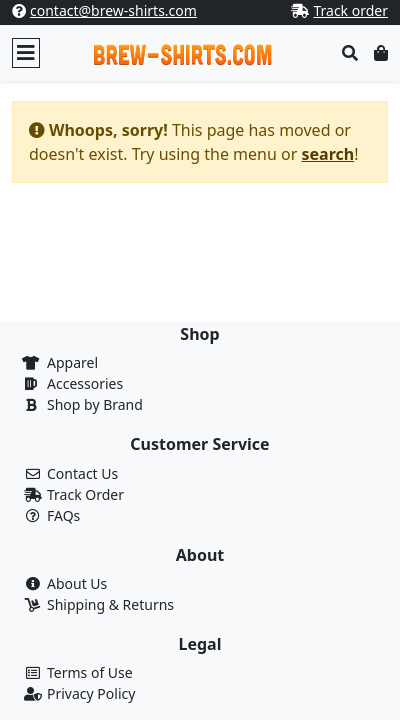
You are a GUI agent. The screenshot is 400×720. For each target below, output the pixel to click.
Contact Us (82, 473)
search (327, 154)
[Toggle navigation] (26, 53)
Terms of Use (90, 672)
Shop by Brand (95, 404)
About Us (77, 583)
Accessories (85, 383)
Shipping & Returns (110, 604)
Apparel (72, 362)
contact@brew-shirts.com (113, 10)
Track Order (85, 494)
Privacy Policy (91, 693)
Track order (350, 10)
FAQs (63, 515)
